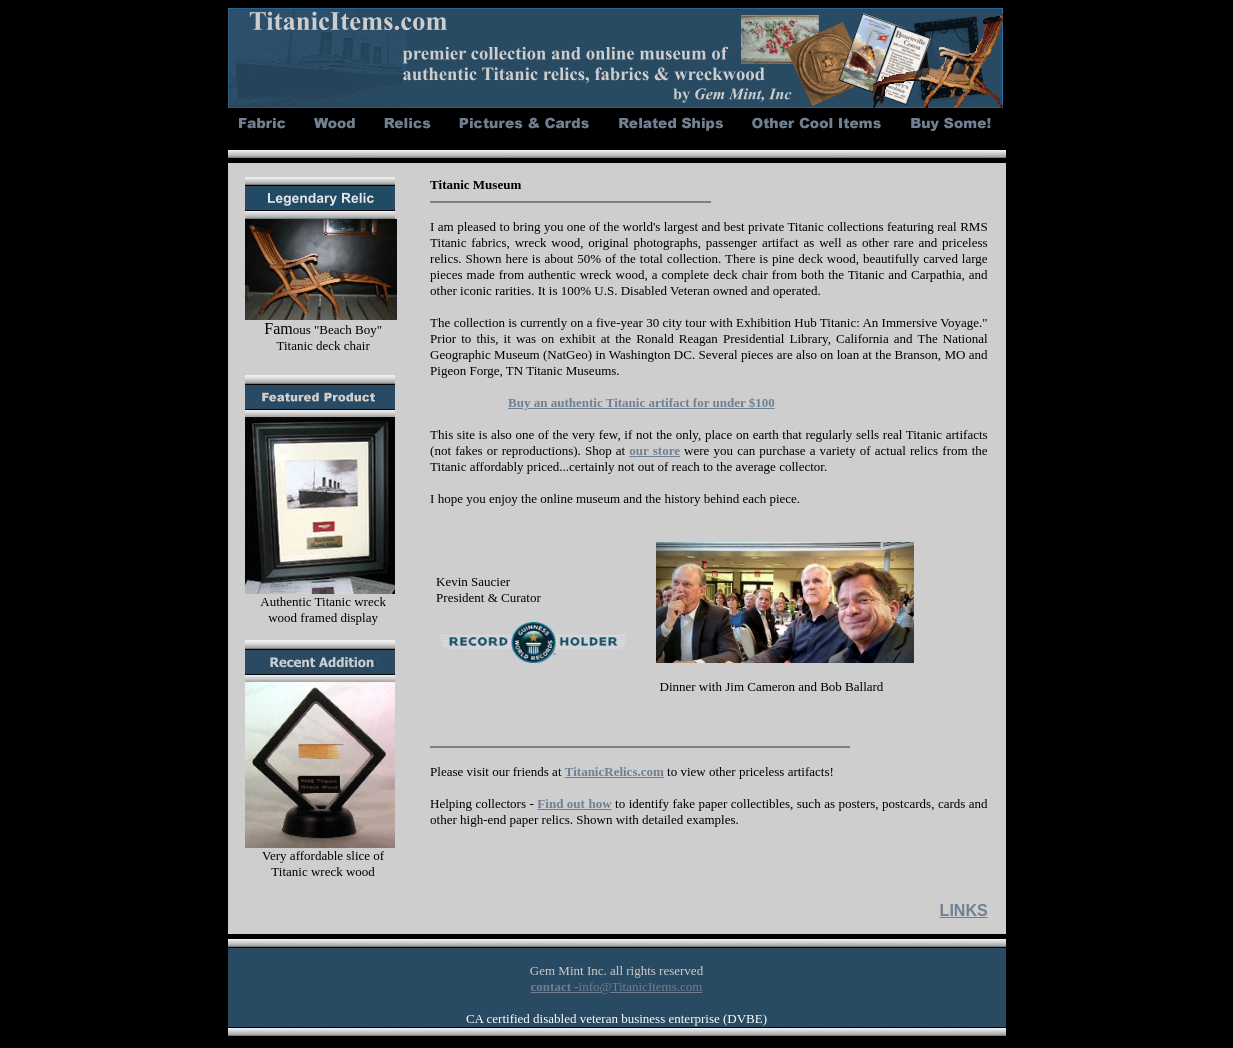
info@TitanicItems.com (641, 986)
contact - (555, 986)
